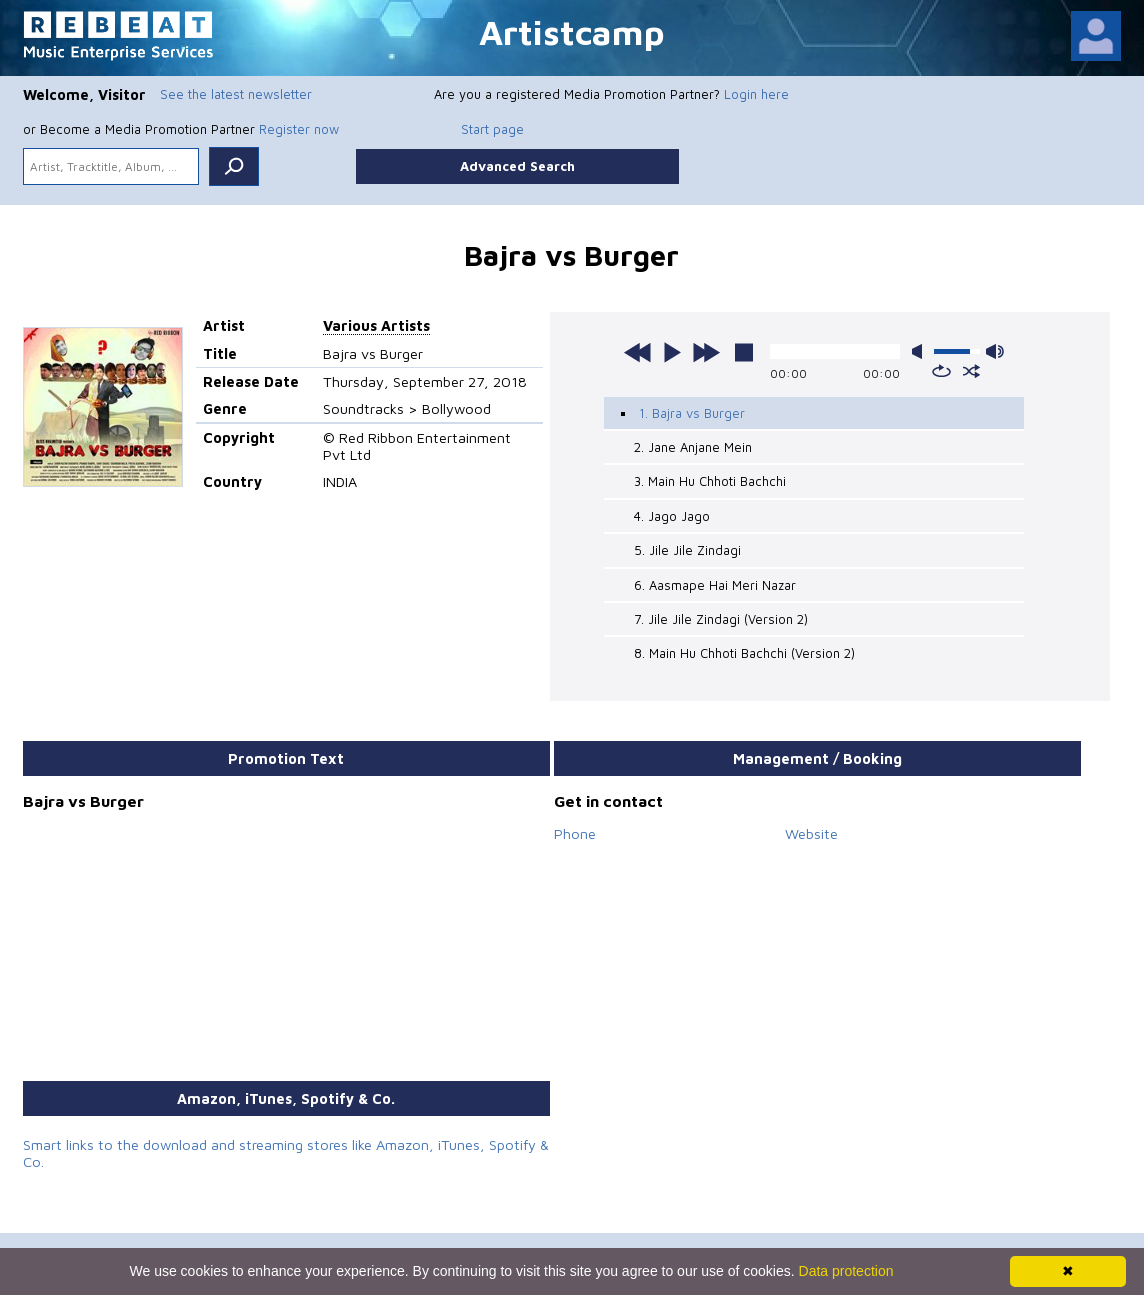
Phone (575, 833)
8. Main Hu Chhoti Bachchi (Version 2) (744, 653)
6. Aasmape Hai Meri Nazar (715, 585)
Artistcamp (572, 31)
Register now (299, 129)
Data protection (846, 1271)
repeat (941, 371)
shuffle (971, 371)
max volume (995, 351)
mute (921, 351)
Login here (756, 94)
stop (744, 352)
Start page (492, 129)
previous (638, 352)
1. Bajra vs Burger (692, 413)
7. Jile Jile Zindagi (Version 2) (721, 619)
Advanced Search (517, 166)
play (672, 352)
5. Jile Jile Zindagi (687, 550)
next (706, 352)
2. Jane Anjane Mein (693, 447)
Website (811, 833)
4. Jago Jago (672, 516)
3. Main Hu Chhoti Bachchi (710, 481)
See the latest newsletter (236, 94)
